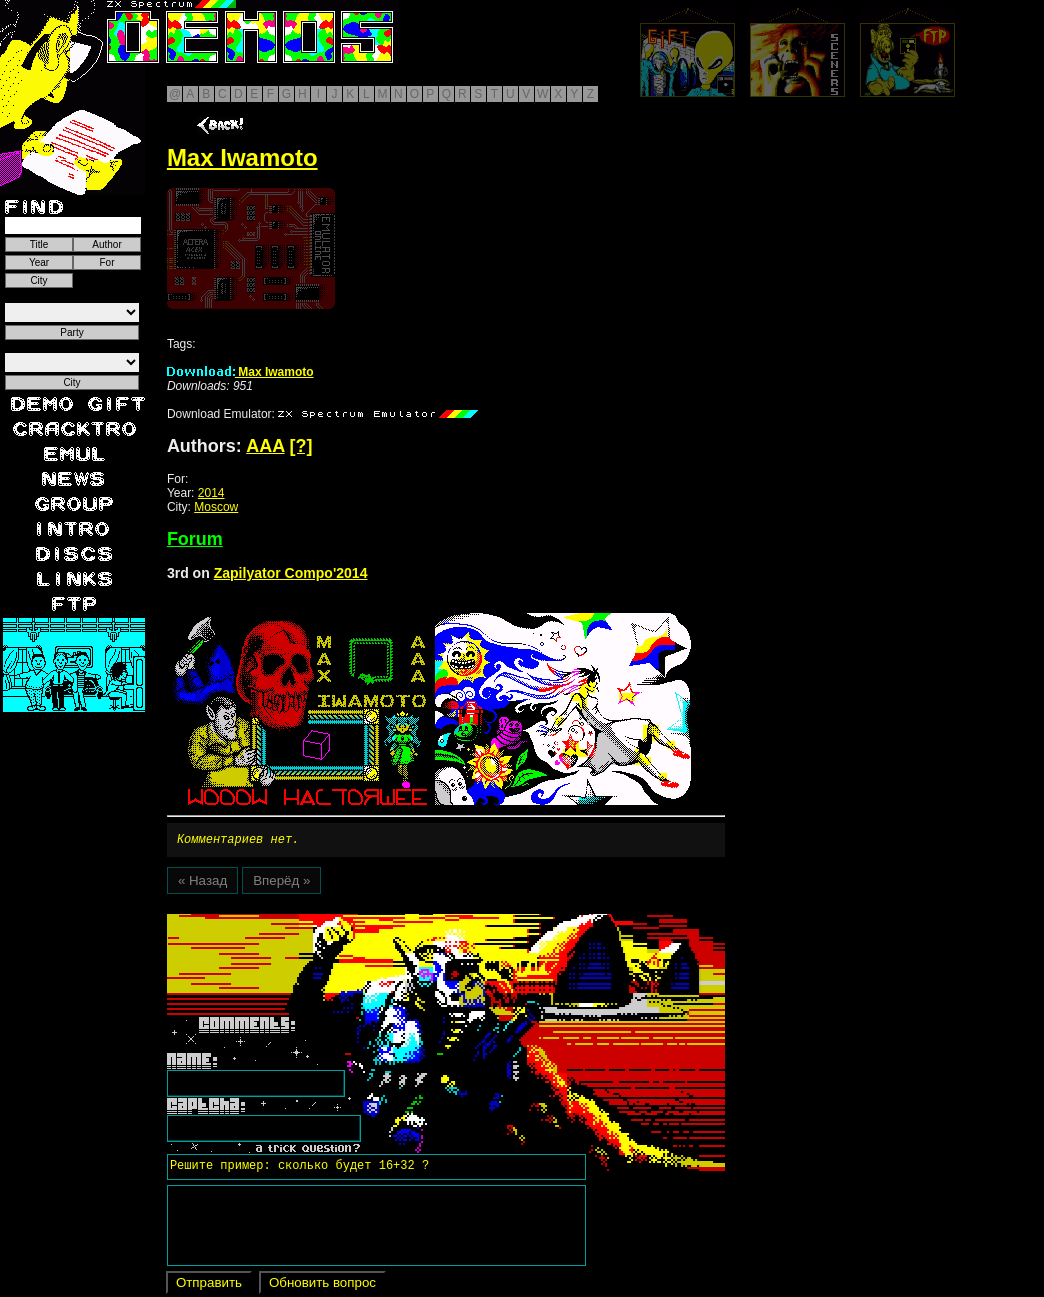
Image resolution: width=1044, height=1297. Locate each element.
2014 (211, 493)
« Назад (202, 883)
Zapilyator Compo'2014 (291, 573)
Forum (195, 539)
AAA (265, 446)
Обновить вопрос (322, 1285)
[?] (301, 446)
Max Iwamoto (240, 372)
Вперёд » (281, 883)
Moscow (216, 507)
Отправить (209, 1285)
